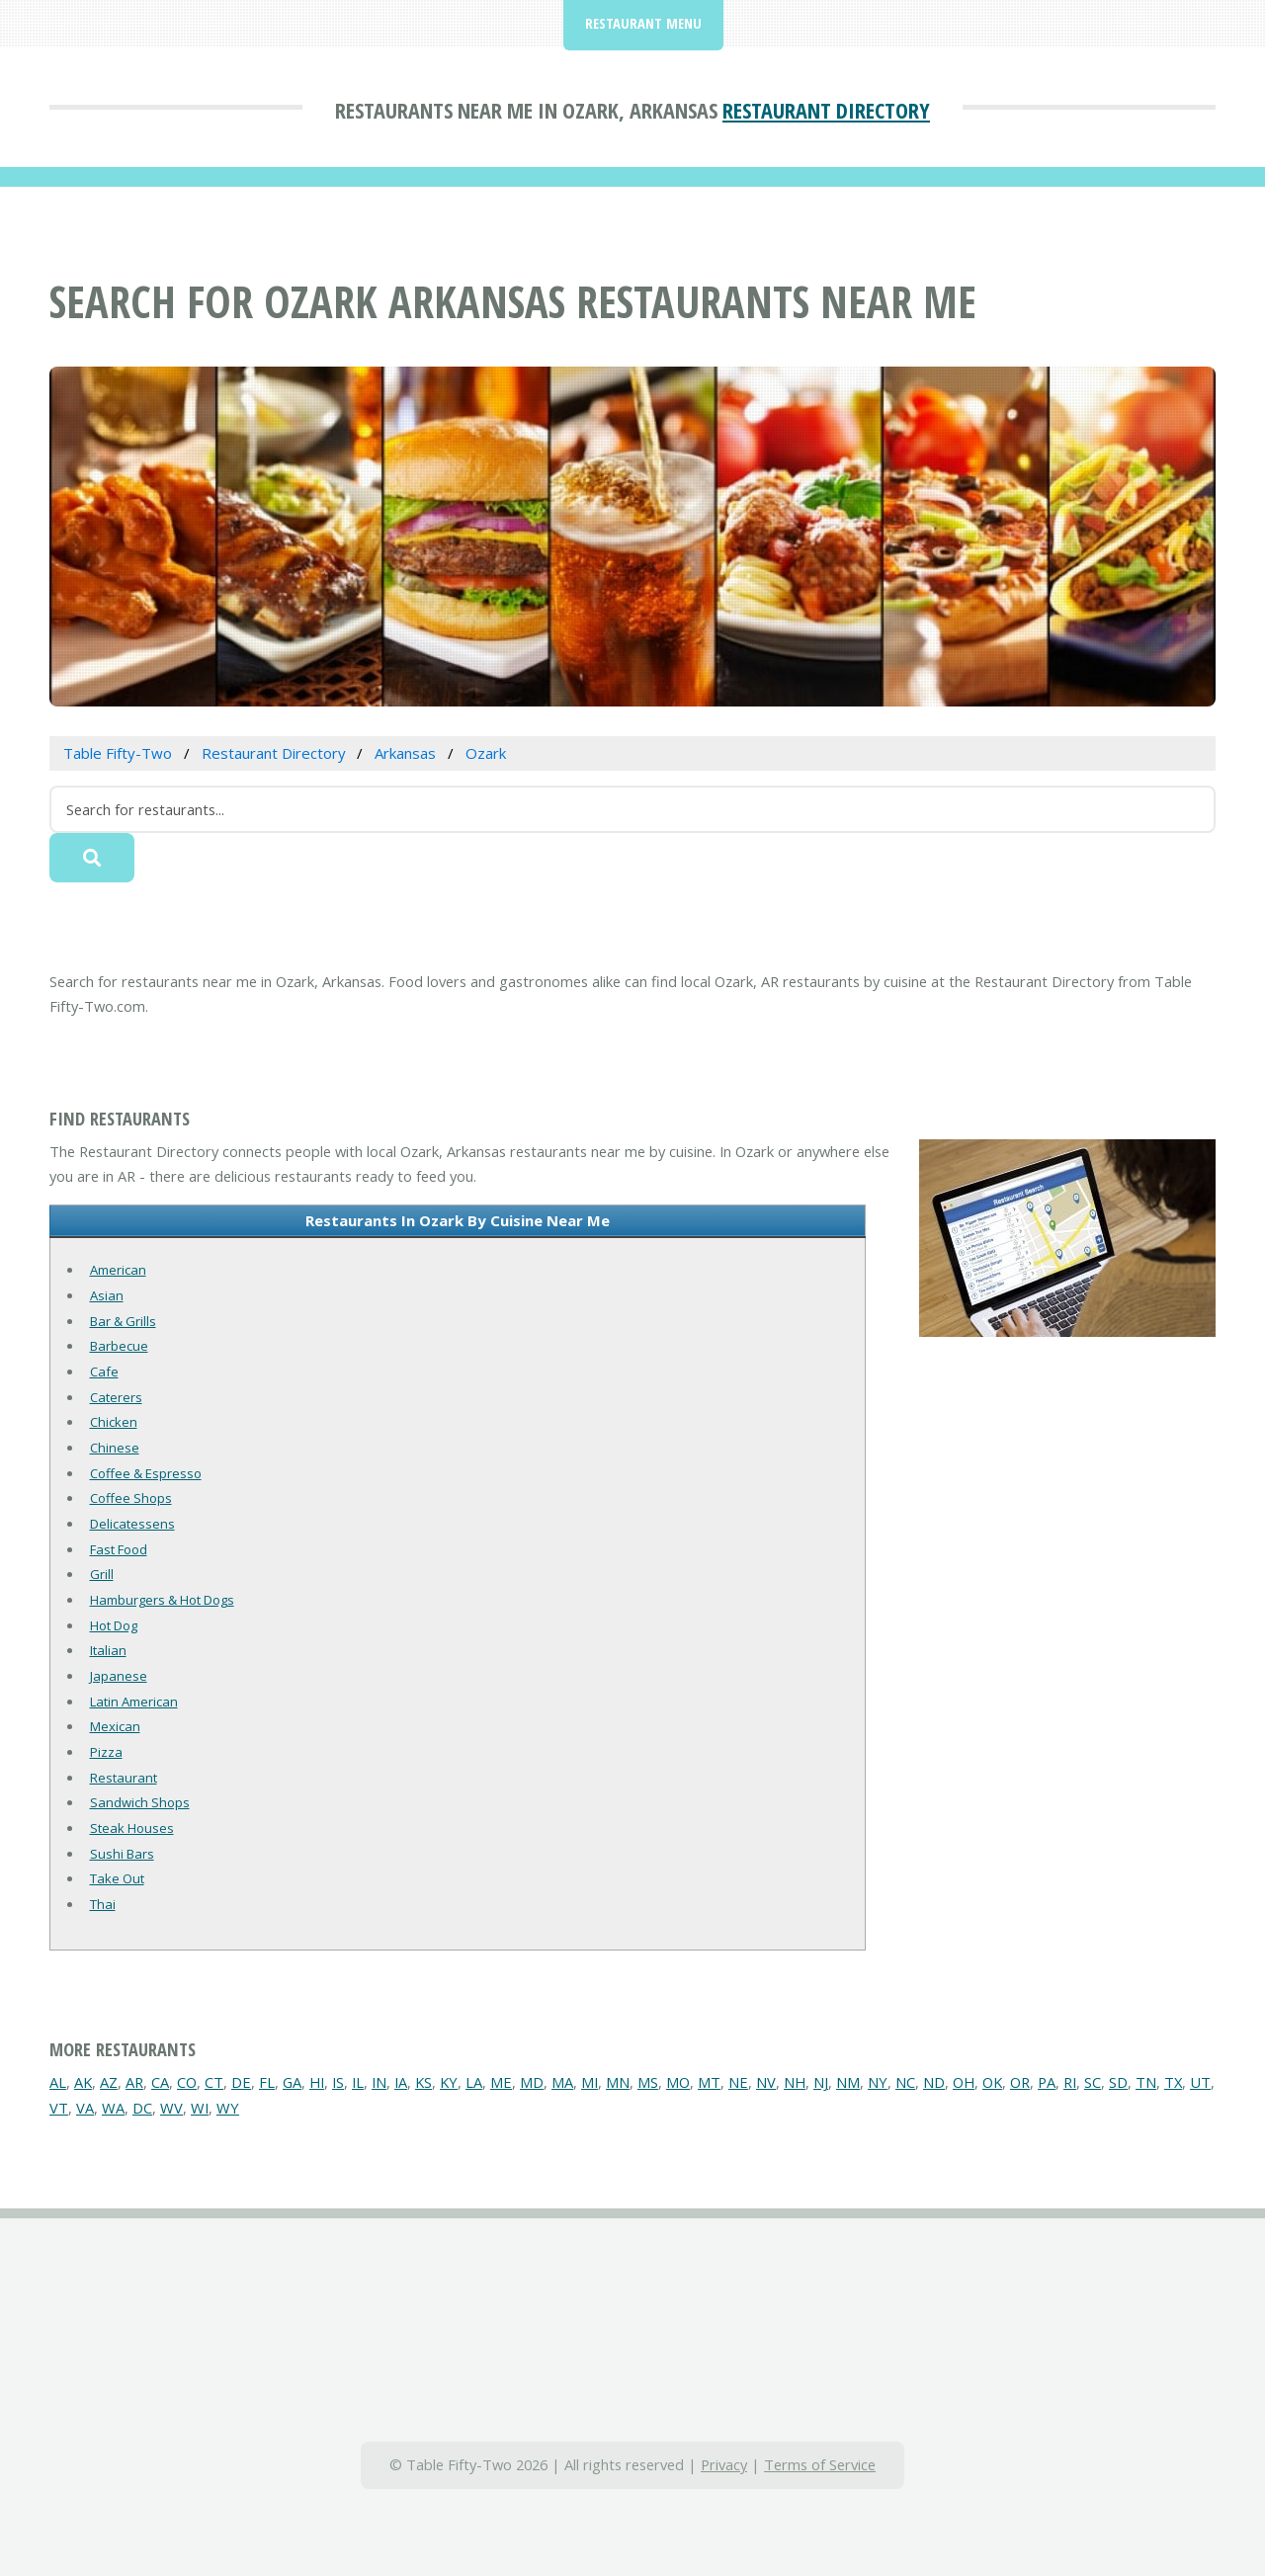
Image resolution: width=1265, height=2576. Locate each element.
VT (58, 2108)
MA (562, 2082)
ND (934, 2082)
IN (379, 2082)
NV (766, 2082)
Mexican (115, 1726)
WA (113, 2108)
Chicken (113, 1422)
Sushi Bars (122, 1854)
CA (160, 2082)
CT (214, 2082)
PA (1046, 2082)
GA (292, 2082)
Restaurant (123, 1778)
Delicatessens (132, 1524)
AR (134, 2082)
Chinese (114, 1447)
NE (738, 2082)
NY (877, 2082)
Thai (103, 1904)
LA (473, 2082)
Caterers (116, 1397)
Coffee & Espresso (146, 1473)
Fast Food (118, 1549)
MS (647, 2082)
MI (589, 2082)
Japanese (118, 1676)
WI (200, 2108)
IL (358, 2082)
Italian (108, 1650)
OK (992, 2082)
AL (57, 2082)
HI (316, 2082)
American (118, 1270)
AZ (109, 2082)
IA (400, 2082)
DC (142, 2108)
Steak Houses (132, 1828)
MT (709, 2082)
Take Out (117, 1878)
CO (187, 2082)
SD (1118, 2082)
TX (1173, 2082)
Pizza (106, 1752)
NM (848, 2082)
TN (1146, 2082)
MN (618, 2082)
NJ (820, 2082)
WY (227, 2108)
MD (532, 2082)
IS (338, 2082)
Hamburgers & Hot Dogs (162, 1600)
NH (794, 2082)
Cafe (104, 1371)
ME (501, 2082)
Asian (107, 1295)
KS (423, 2082)
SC (1092, 2082)
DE (241, 2082)
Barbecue (119, 1346)
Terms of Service (820, 2464)
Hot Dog (113, 1625)
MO (678, 2082)
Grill (102, 1574)
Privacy (724, 2464)
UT (1200, 2082)
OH (963, 2082)
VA (85, 2108)
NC (905, 2082)
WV (171, 2108)
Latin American (134, 1701)
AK (83, 2082)
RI (1069, 2082)
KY (449, 2082)
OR (1020, 2082)
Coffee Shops (131, 1498)
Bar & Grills (123, 1321)
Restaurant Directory (826, 110)
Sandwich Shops (140, 1802)
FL (267, 2082)
